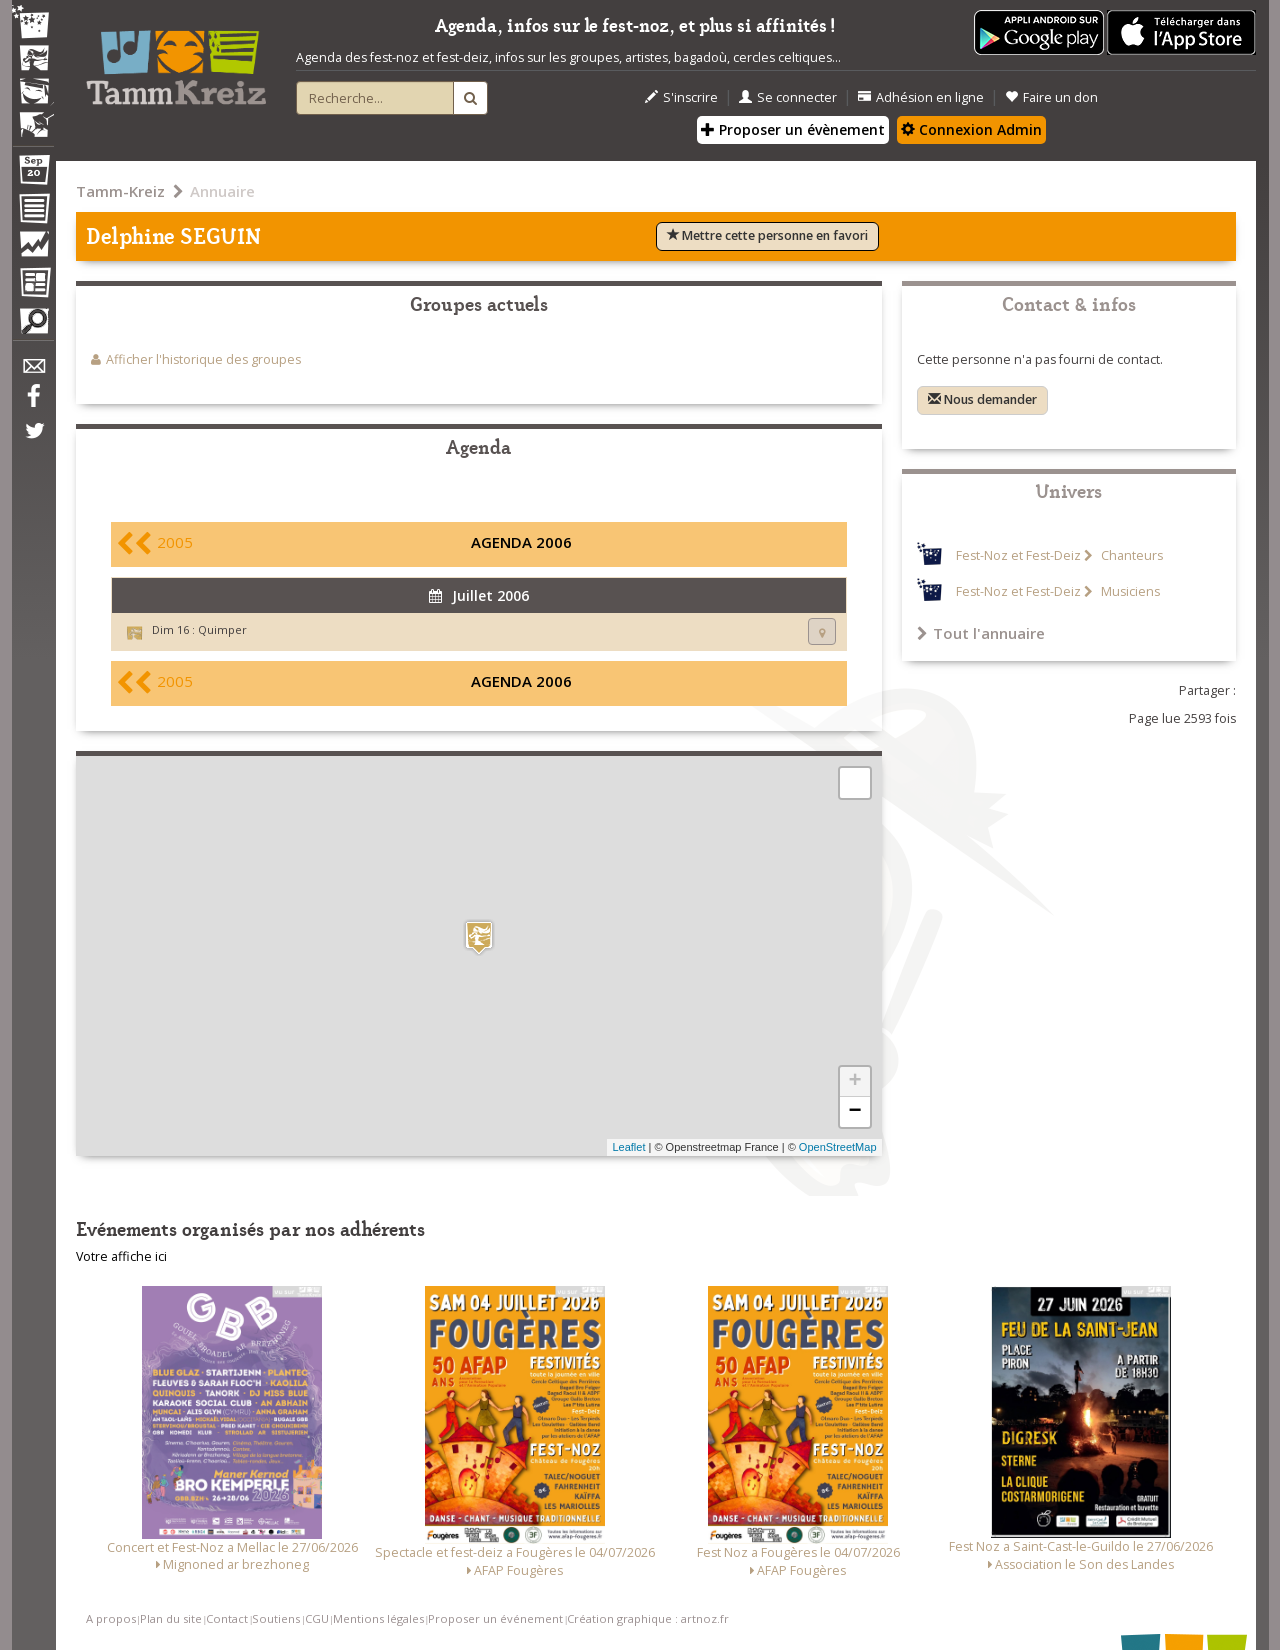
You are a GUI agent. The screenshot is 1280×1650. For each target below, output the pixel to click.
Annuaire (222, 191)
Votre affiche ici (121, 1256)
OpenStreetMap (838, 1147)
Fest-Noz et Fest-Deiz (1018, 555)
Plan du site (171, 1618)
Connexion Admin (971, 129)
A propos (111, 1618)
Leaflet (628, 1147)
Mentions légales (378, 1618)
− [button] (854, 1112)
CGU (317, 1618)
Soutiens (276, 1618)
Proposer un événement (495, 1618)
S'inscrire (681, 97)
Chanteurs (1130, 555)
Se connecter (788, 97)
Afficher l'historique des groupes (203, 359)
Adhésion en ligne (921, 97)
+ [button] (854, 1082)
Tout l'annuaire (981, 633)
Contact (227, 1618)
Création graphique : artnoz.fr (648, 1618)
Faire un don (1051, 97)
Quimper (222, 629)
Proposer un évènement (793, 129)
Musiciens (1129, 591)
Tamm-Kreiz (120, 191)
